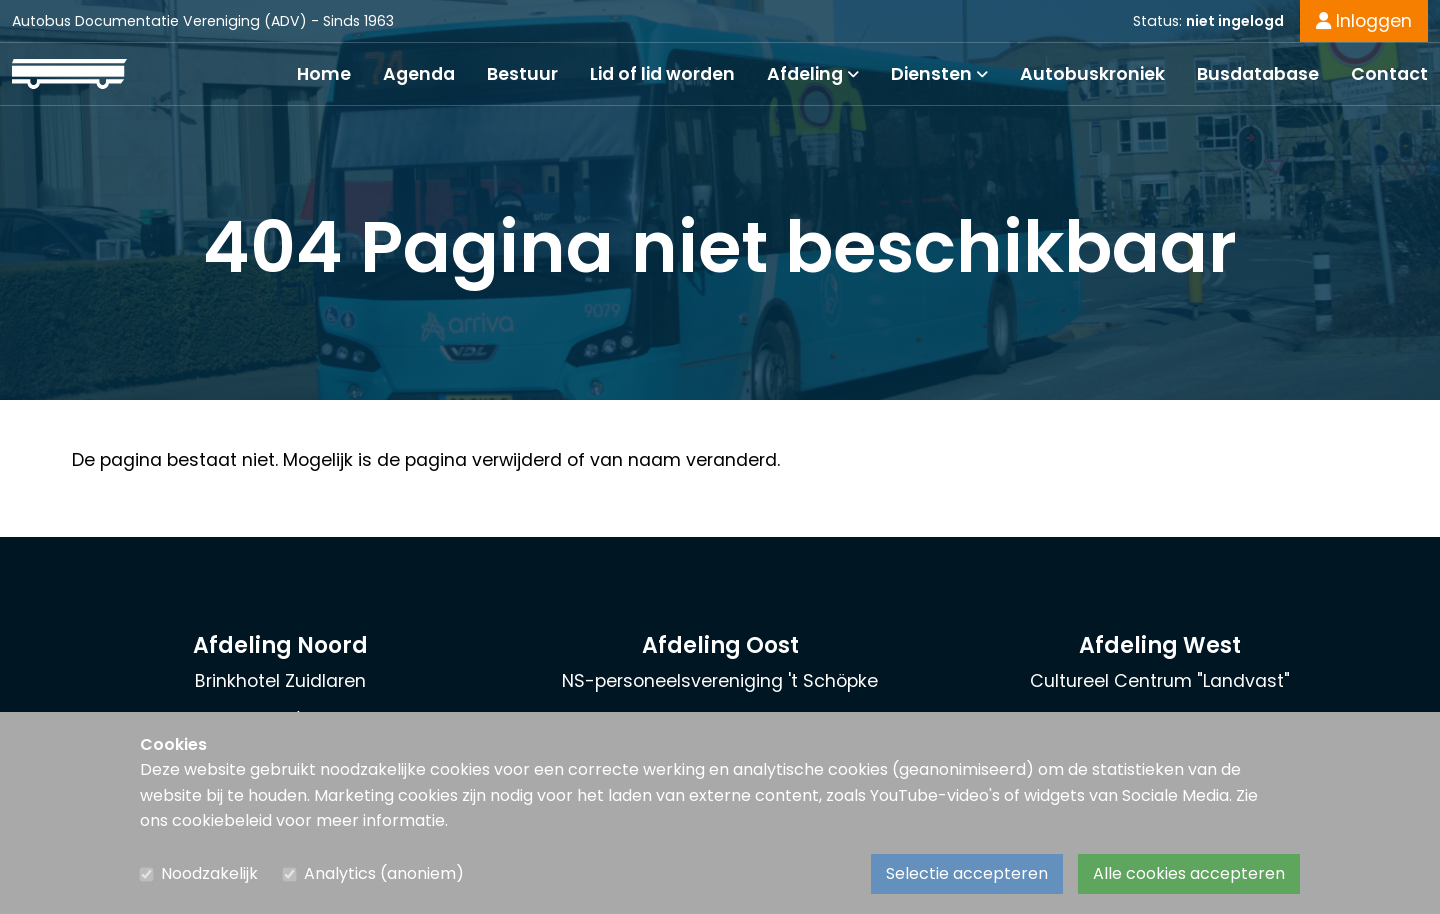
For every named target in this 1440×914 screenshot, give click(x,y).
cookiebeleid (222, 820)
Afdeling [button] (813, 74)
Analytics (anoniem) (384, 873)
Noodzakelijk (209, 873)
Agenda (419, 74)
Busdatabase (1258, 74)
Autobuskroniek (1092, 74)
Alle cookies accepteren (1189, 873)
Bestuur (522, 74)
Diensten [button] (939, 74)
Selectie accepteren (967, 873)
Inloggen (1364, 21)
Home (324, 74)
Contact (1389, 74)
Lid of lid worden (662, 74)
